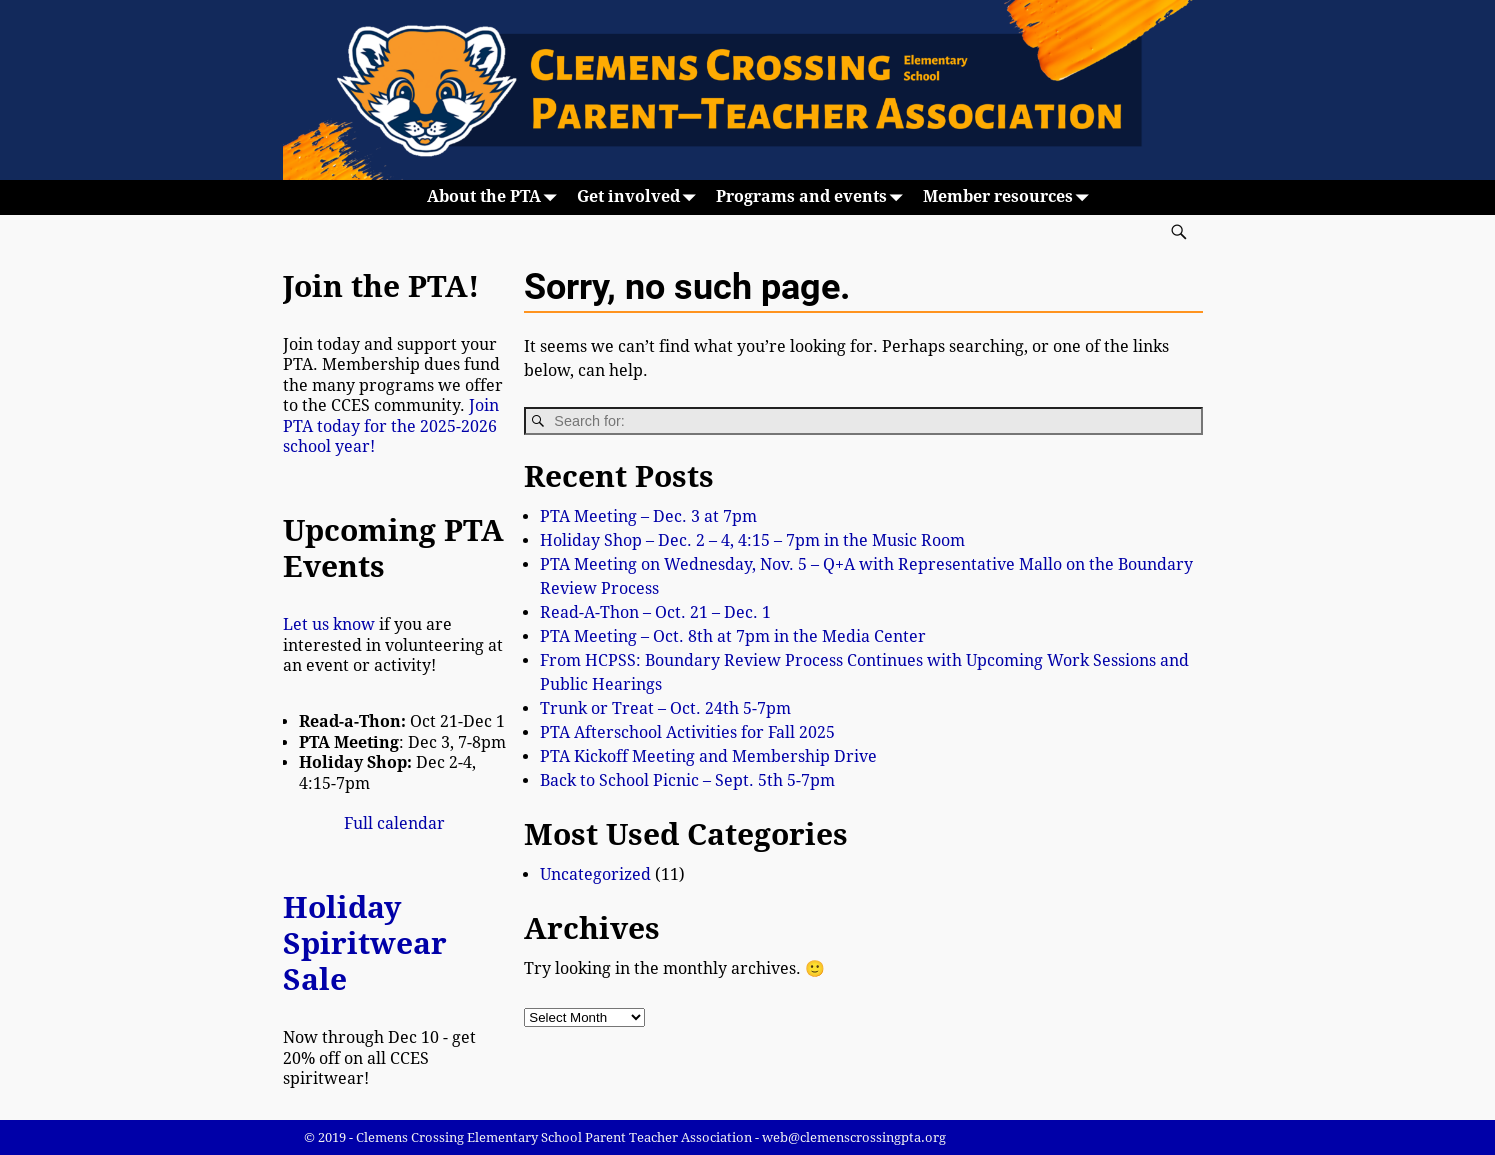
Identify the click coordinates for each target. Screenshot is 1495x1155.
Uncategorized (595, 874)
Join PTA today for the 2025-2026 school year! (391, 426)
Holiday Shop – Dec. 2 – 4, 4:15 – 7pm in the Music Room (752, 540)
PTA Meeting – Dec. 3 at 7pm (648, 516)
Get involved (640, 197)
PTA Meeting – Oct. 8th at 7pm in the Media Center (733, 636)
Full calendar (394, 823)
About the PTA (496, 197)
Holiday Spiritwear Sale (365, 943)
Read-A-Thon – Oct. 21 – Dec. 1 (655, 612)
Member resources (1010, 197)
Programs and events (813, 197)
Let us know (329, 624)
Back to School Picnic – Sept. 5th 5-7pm (687, 780)
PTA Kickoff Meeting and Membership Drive (708, 756)
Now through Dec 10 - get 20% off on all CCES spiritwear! (379, 1058)
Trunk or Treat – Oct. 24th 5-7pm (665, 708)
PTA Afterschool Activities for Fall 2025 (687, 732)
